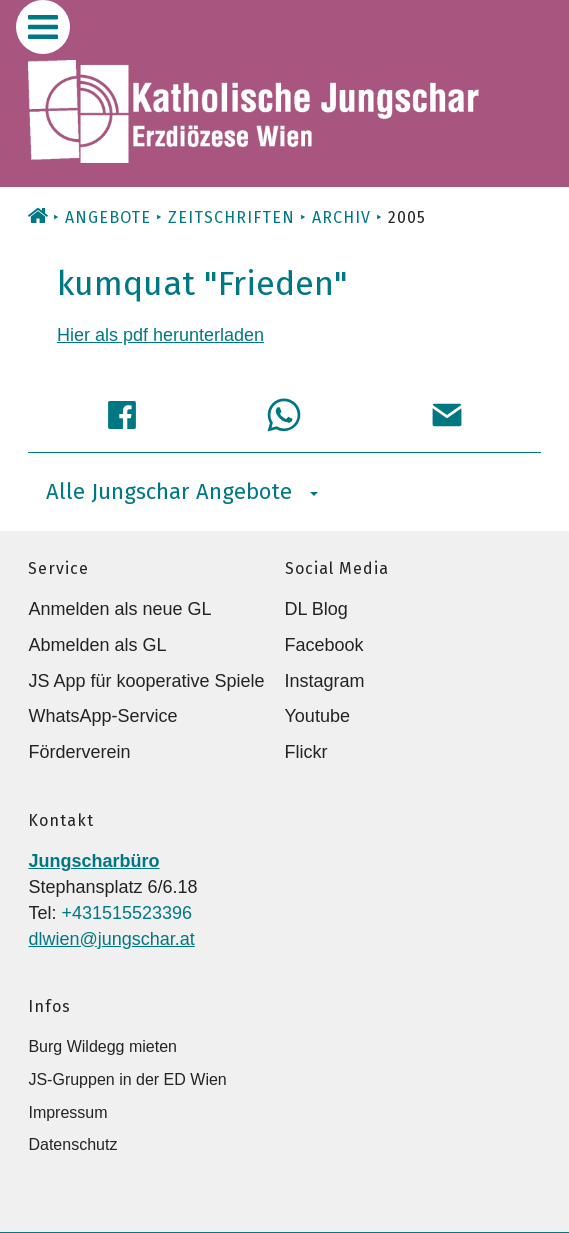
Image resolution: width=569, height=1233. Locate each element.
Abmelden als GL (97, 645)
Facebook (324, 645)
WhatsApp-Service (102, 716)
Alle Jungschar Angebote (182, 491)
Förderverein (79, 752)
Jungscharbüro (93, 861)
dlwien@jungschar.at (111, 939)
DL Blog (316, 609)
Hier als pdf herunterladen (160, 335)
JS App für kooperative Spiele (146, 681)
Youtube (317, 716)
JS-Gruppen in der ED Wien (127, 1079)
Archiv (341, 217)
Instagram (325, 681)
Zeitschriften (231, 217)
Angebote (108, 217)
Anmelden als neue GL (119, 609)
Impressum (67, 1112)
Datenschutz (72, 1144)
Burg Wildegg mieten (102, 1046)
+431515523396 (126, 913)
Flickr (306, 752)
